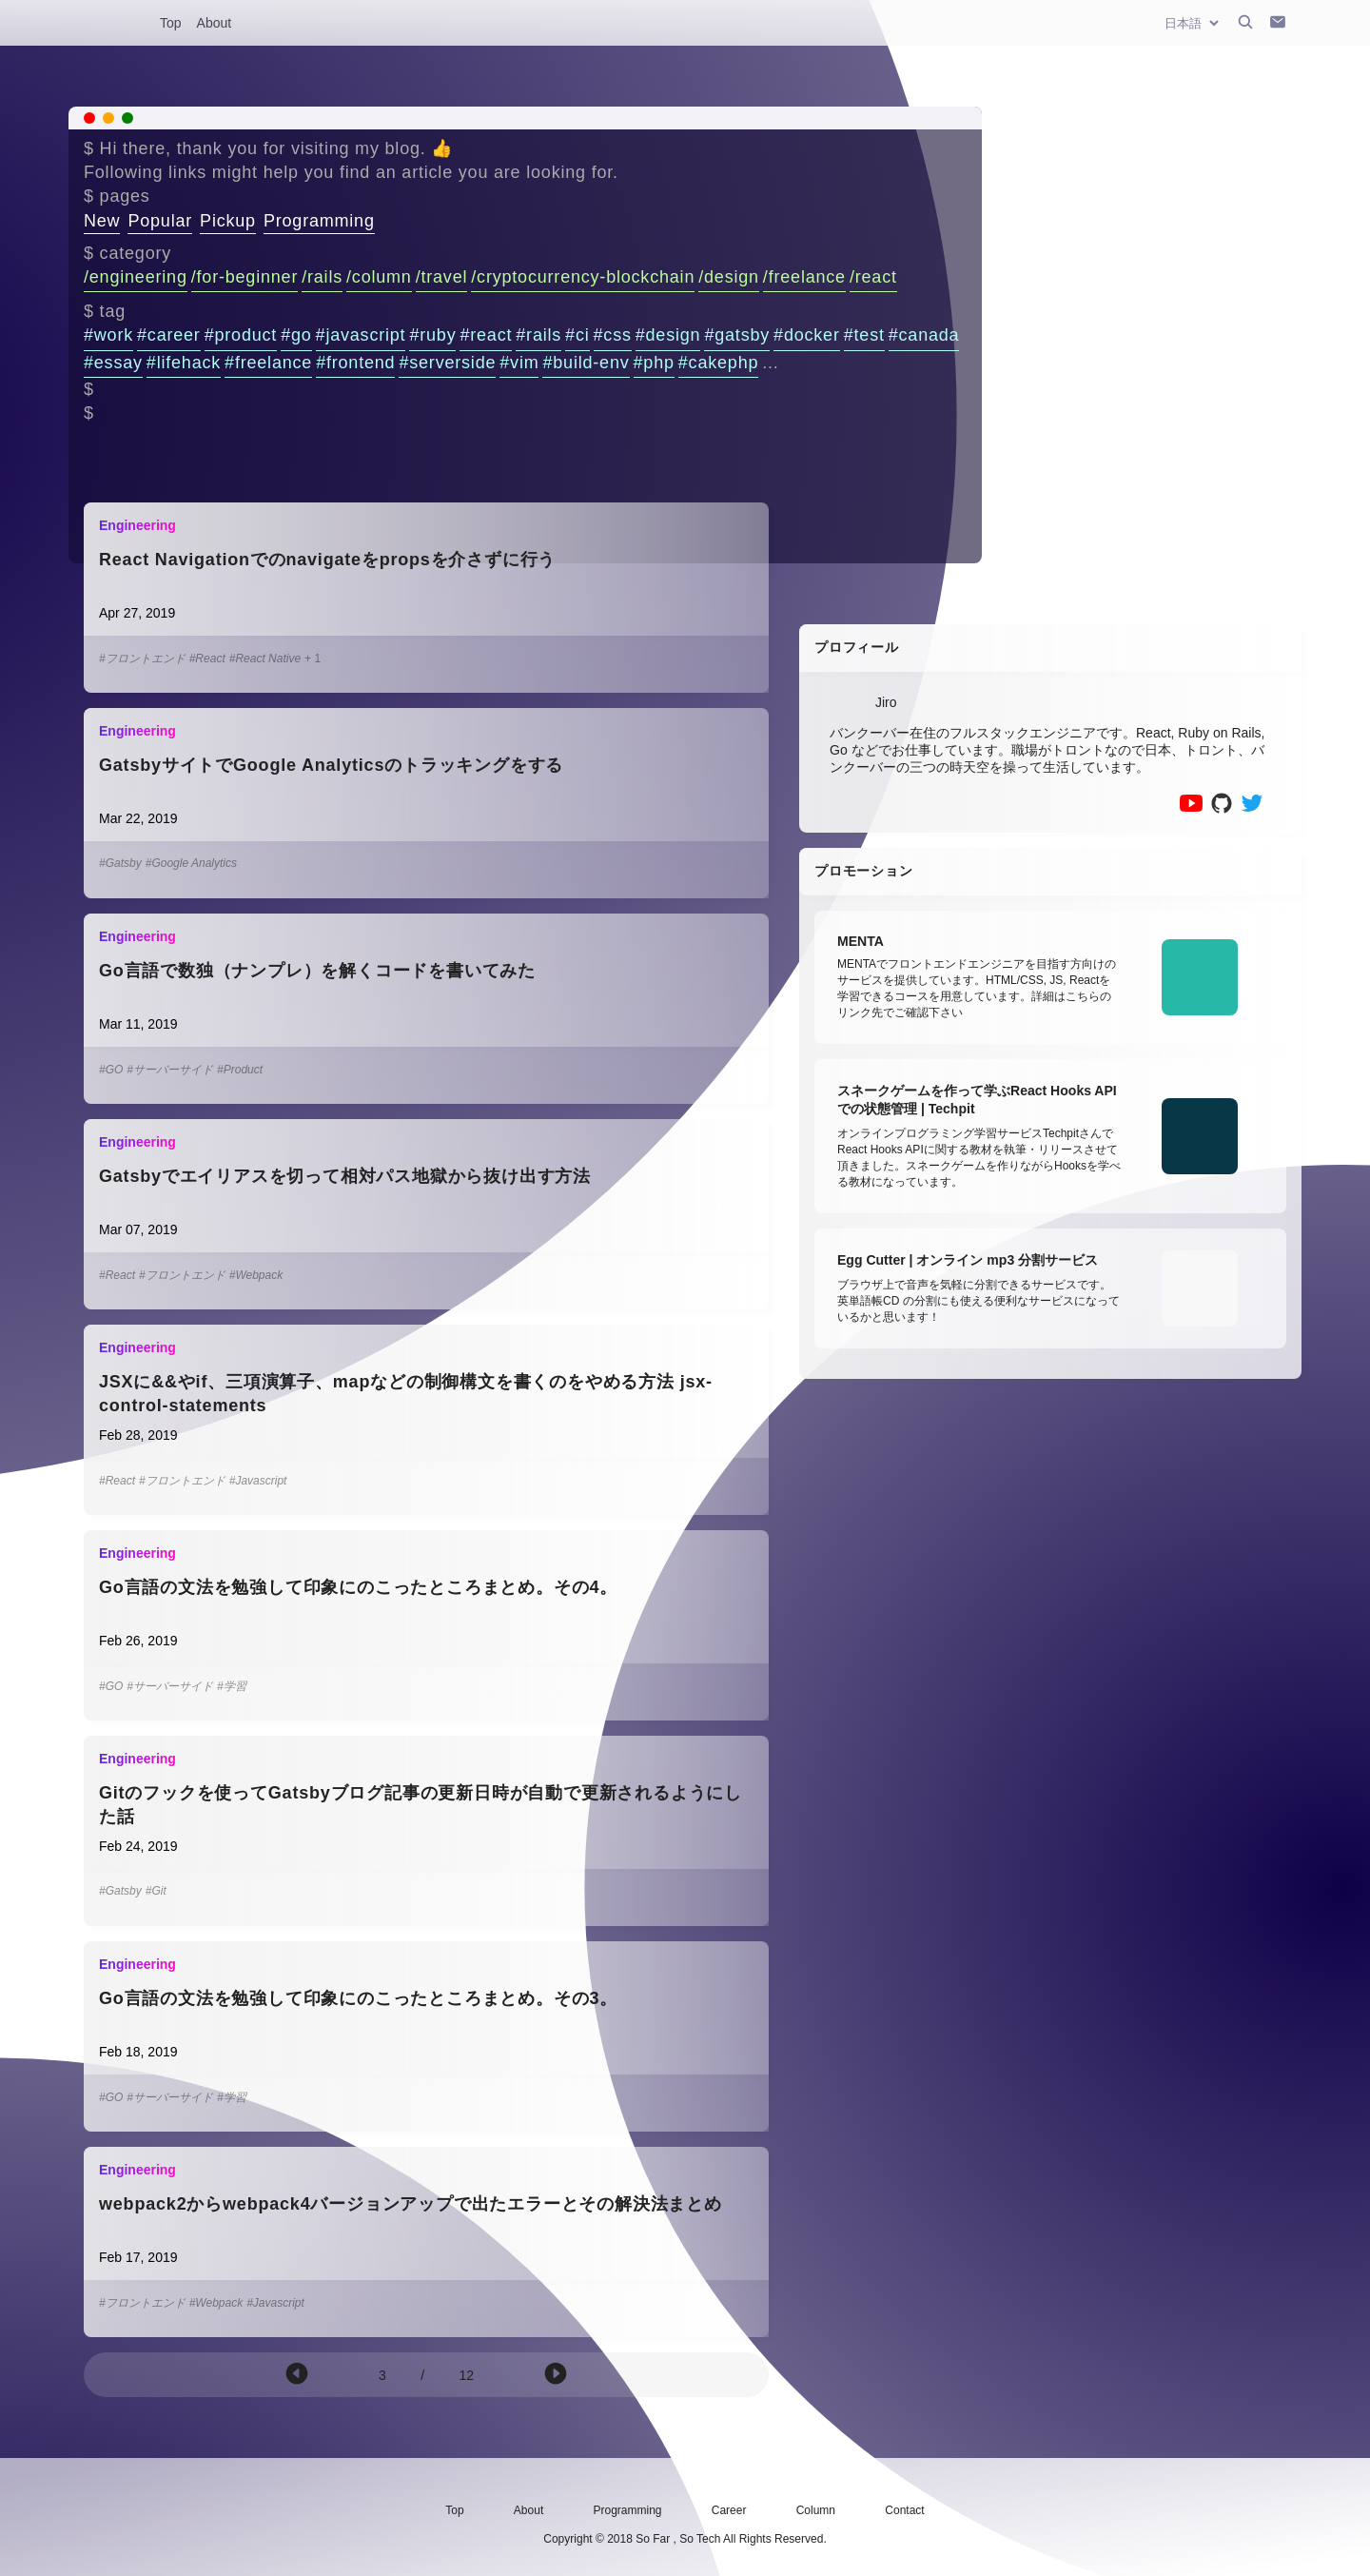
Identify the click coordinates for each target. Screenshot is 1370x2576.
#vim (518, 362)
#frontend (355, 362)
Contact (904, 2510)
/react (873, 276)
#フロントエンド (142, 658)
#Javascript (258, 1480)
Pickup (228, 220)
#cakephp (718, 362)
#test (864, 334)
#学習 (231, 1686)
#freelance (268, 362)
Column (815, 2510)
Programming (319, 220)
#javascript (361, 334)
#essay (113, 362)
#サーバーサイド (170, 1069)
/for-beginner (244, 276)
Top (171, 22)
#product (241, 334)
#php (654, 362)
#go (296, 334)
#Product (240, 1069)
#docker (806, 334)
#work (108, 334)
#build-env (585, 362)
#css (613, 334)
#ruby (432, 334)
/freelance (804, 276)
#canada (924, 334)
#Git (156, 1891)
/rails (322, 276)
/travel (442, 276)
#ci (577, 334)
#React (207, 658)
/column (379, 276)
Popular (159, 220)
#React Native (265, 658)
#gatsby (737, 334)
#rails (538, 334)
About (214, 22)
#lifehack (184, 362)
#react (486, 334)
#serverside (447, 362)
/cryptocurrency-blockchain (583, 276)
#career (169, 334)
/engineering (135, 276)
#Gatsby (120, 863)
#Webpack (256, 1275)
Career (729, 2510)
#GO (111, 1069)
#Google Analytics (191, 863)
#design (668, 334)
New (102, 220)
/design (728, 276)
